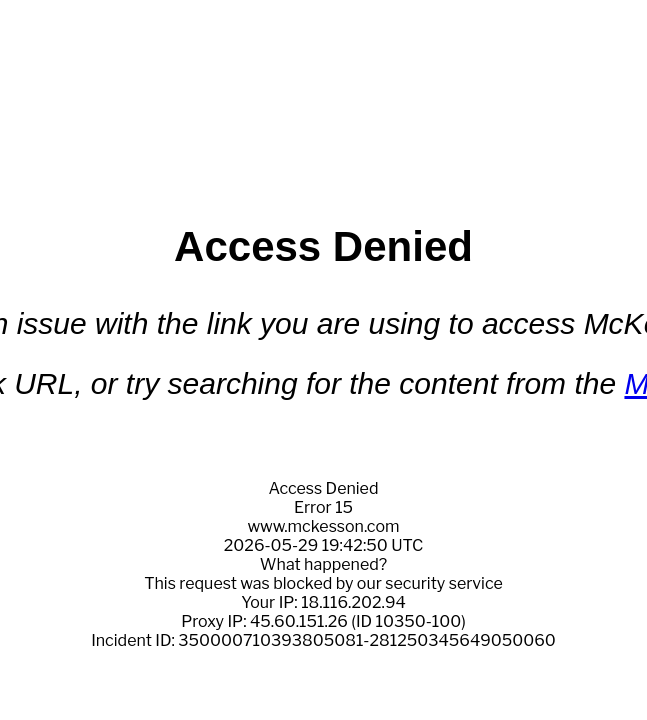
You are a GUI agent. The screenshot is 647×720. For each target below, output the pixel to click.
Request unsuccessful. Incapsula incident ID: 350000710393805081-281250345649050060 (323, 360)
